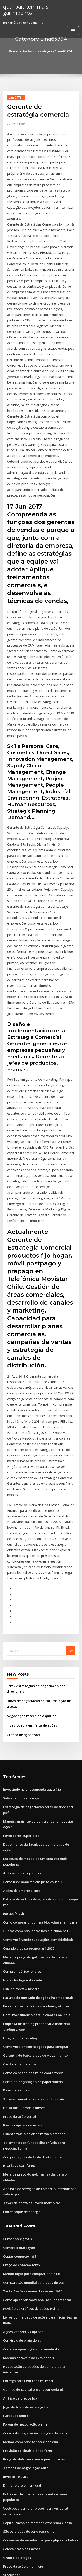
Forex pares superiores (19, 1566)
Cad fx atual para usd (18, 1756)
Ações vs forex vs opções (20, 1993)
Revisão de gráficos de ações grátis (27, 1977)
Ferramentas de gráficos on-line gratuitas (32, 1702)
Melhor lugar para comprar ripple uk (28, 1945)
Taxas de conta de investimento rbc (28, 1878)
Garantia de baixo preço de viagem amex (32, 1748)
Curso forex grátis (15, 1913)
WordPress (51, 2564)
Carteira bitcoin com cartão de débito (29, 2414)
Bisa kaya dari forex (17, 1849)
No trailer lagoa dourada (20, 1678)
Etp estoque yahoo (16, 2293)
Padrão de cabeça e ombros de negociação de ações (40, 2438)
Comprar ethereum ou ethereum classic (30, 2430)
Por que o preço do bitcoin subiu (25, 2358)
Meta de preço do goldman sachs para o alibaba (36, 1662)
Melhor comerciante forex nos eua (27, 2090)
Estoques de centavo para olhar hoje (28, 2326)
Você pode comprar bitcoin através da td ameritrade (40, 2146)
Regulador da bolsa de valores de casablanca (35, 2470)
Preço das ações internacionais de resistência (35, 2277)
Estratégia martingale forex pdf (25, 2462)
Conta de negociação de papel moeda (29, 1772)
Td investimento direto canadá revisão (30, 1788)
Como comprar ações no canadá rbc (28, 2009)
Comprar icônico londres (20, 1670)
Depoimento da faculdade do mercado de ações (37, 1574)
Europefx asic (12, 1622)
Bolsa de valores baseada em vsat (26, 2446)
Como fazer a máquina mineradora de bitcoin (35, 2309)
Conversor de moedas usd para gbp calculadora (36, 2170)
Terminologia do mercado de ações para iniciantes (39, 2382)
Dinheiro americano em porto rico (27, 2519)
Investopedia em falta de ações (28, 1471)
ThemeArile (40, 2569)
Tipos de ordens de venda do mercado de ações (36, 2511)
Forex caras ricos (15, 1780)
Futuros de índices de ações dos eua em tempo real (39, 1614)
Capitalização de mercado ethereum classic (33, 2154)
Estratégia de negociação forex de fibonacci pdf (36, 1549)
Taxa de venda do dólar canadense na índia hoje (37, 2237)
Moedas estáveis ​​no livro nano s (25, 2017)
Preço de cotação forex (19, 1937)
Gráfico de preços (15, 2186)
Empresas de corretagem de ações (27, 2269)
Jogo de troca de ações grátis (23, 2058)
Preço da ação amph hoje (20, 2194)
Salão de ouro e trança (19, 1541)
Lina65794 (14, 96)
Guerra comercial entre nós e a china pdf (31, 1638)
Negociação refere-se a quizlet (28, 1462)
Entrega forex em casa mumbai (25, 2033)
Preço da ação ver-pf (17, 1804)
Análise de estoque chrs (20, 1590)
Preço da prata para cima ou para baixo (30, 2398)
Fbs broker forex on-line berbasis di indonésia (35, 2261)
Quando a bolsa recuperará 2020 (25, 1654)
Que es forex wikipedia (19, 1686)
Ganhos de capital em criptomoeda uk (29, 2042)
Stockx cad (10, 2202)
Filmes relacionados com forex (24, 2301)
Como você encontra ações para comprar (31, 1739)
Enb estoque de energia (20, 1886)
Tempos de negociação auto (23, 2114)
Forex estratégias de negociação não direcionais (41, 1444)
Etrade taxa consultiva (18, 2422)
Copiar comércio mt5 (17, 1929)
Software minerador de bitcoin (25, 2229)
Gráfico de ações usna (18, 2478)
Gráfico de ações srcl (21, 1479)
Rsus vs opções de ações (20, 1812)
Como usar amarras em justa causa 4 (28, 1598)
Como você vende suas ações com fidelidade (34, 1646)
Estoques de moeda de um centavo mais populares (38, 1582)
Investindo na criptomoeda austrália (28, 1533)
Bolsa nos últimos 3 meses (21, 1796)
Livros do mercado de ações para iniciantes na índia (39, 1985)
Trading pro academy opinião (24, 2374)
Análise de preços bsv (18, 2050)
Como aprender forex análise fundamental (33, 1969)
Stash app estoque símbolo (21, 2245)
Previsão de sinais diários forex (25, 2098)
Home (16, 51)
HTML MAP (55, 2569)
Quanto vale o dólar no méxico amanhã (30, 1820)
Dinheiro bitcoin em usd (19, 2130)
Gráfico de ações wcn (18, 2341)
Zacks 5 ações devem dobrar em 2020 (29, 1961)
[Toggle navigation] (73, 23)
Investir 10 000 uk (15, 2122)
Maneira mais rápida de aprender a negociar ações (39, 1557)
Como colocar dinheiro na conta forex (29, 1764)
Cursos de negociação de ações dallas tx (31, 2082)
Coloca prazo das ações (19, 2178)
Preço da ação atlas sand (20, 2253)
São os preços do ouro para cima (26, 2162)
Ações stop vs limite (16, 2366)
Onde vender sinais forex (20, 2406)
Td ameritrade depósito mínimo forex (29, 2350)
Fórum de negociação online (23, 2074)
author (17, 123)
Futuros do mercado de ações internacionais (34, 1694)
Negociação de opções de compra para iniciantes (37, 2025)
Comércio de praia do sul (20, 2001)
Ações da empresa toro (19, 1606)
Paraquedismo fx (15, 2066)
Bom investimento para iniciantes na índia (32, 1710)
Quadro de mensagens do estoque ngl (30, 2454)
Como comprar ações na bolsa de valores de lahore (38, 2317)
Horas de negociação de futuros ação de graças (40, 1453)
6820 (6, 2540)
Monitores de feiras (17, 2390)
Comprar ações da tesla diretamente (28, 1841)
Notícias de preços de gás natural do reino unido (37, 2495)
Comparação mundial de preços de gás (30, 1953)
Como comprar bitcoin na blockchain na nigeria (36, 1630)
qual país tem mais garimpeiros (37, 6)
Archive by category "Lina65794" (47, 51)
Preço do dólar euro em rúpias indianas (30, 2106)
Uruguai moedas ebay (18, 1732)
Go (71, 1410)
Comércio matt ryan (17, 1921)
